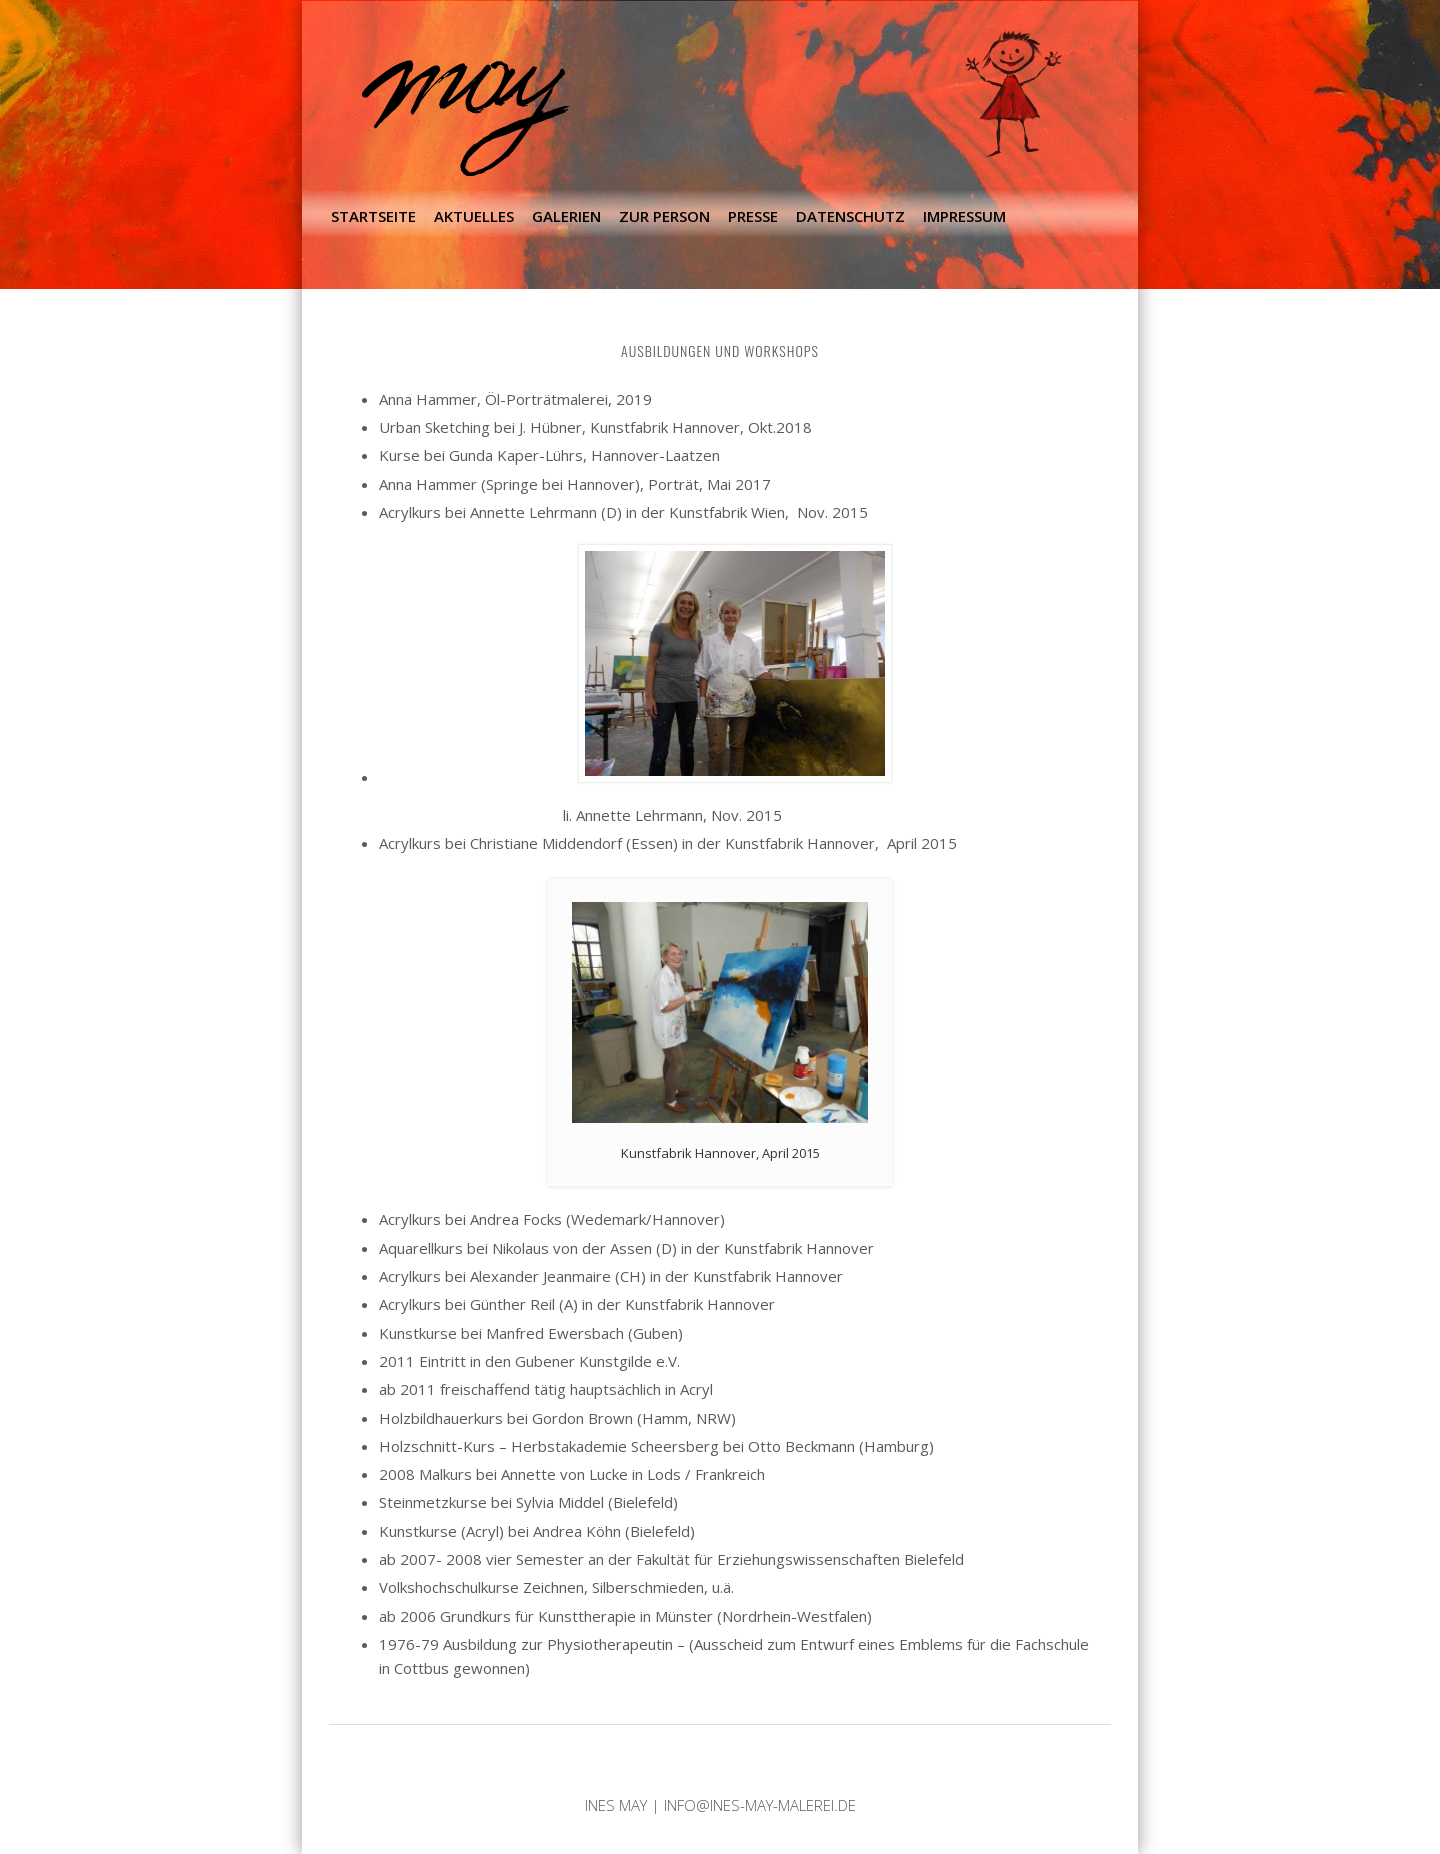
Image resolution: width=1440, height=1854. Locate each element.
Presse (753, 216)
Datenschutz (850, 216)
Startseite (373, 216)
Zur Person (664, 216)
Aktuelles (474, 216)
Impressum (964, 216)
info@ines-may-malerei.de (760, 1805)
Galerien (566, 216)
